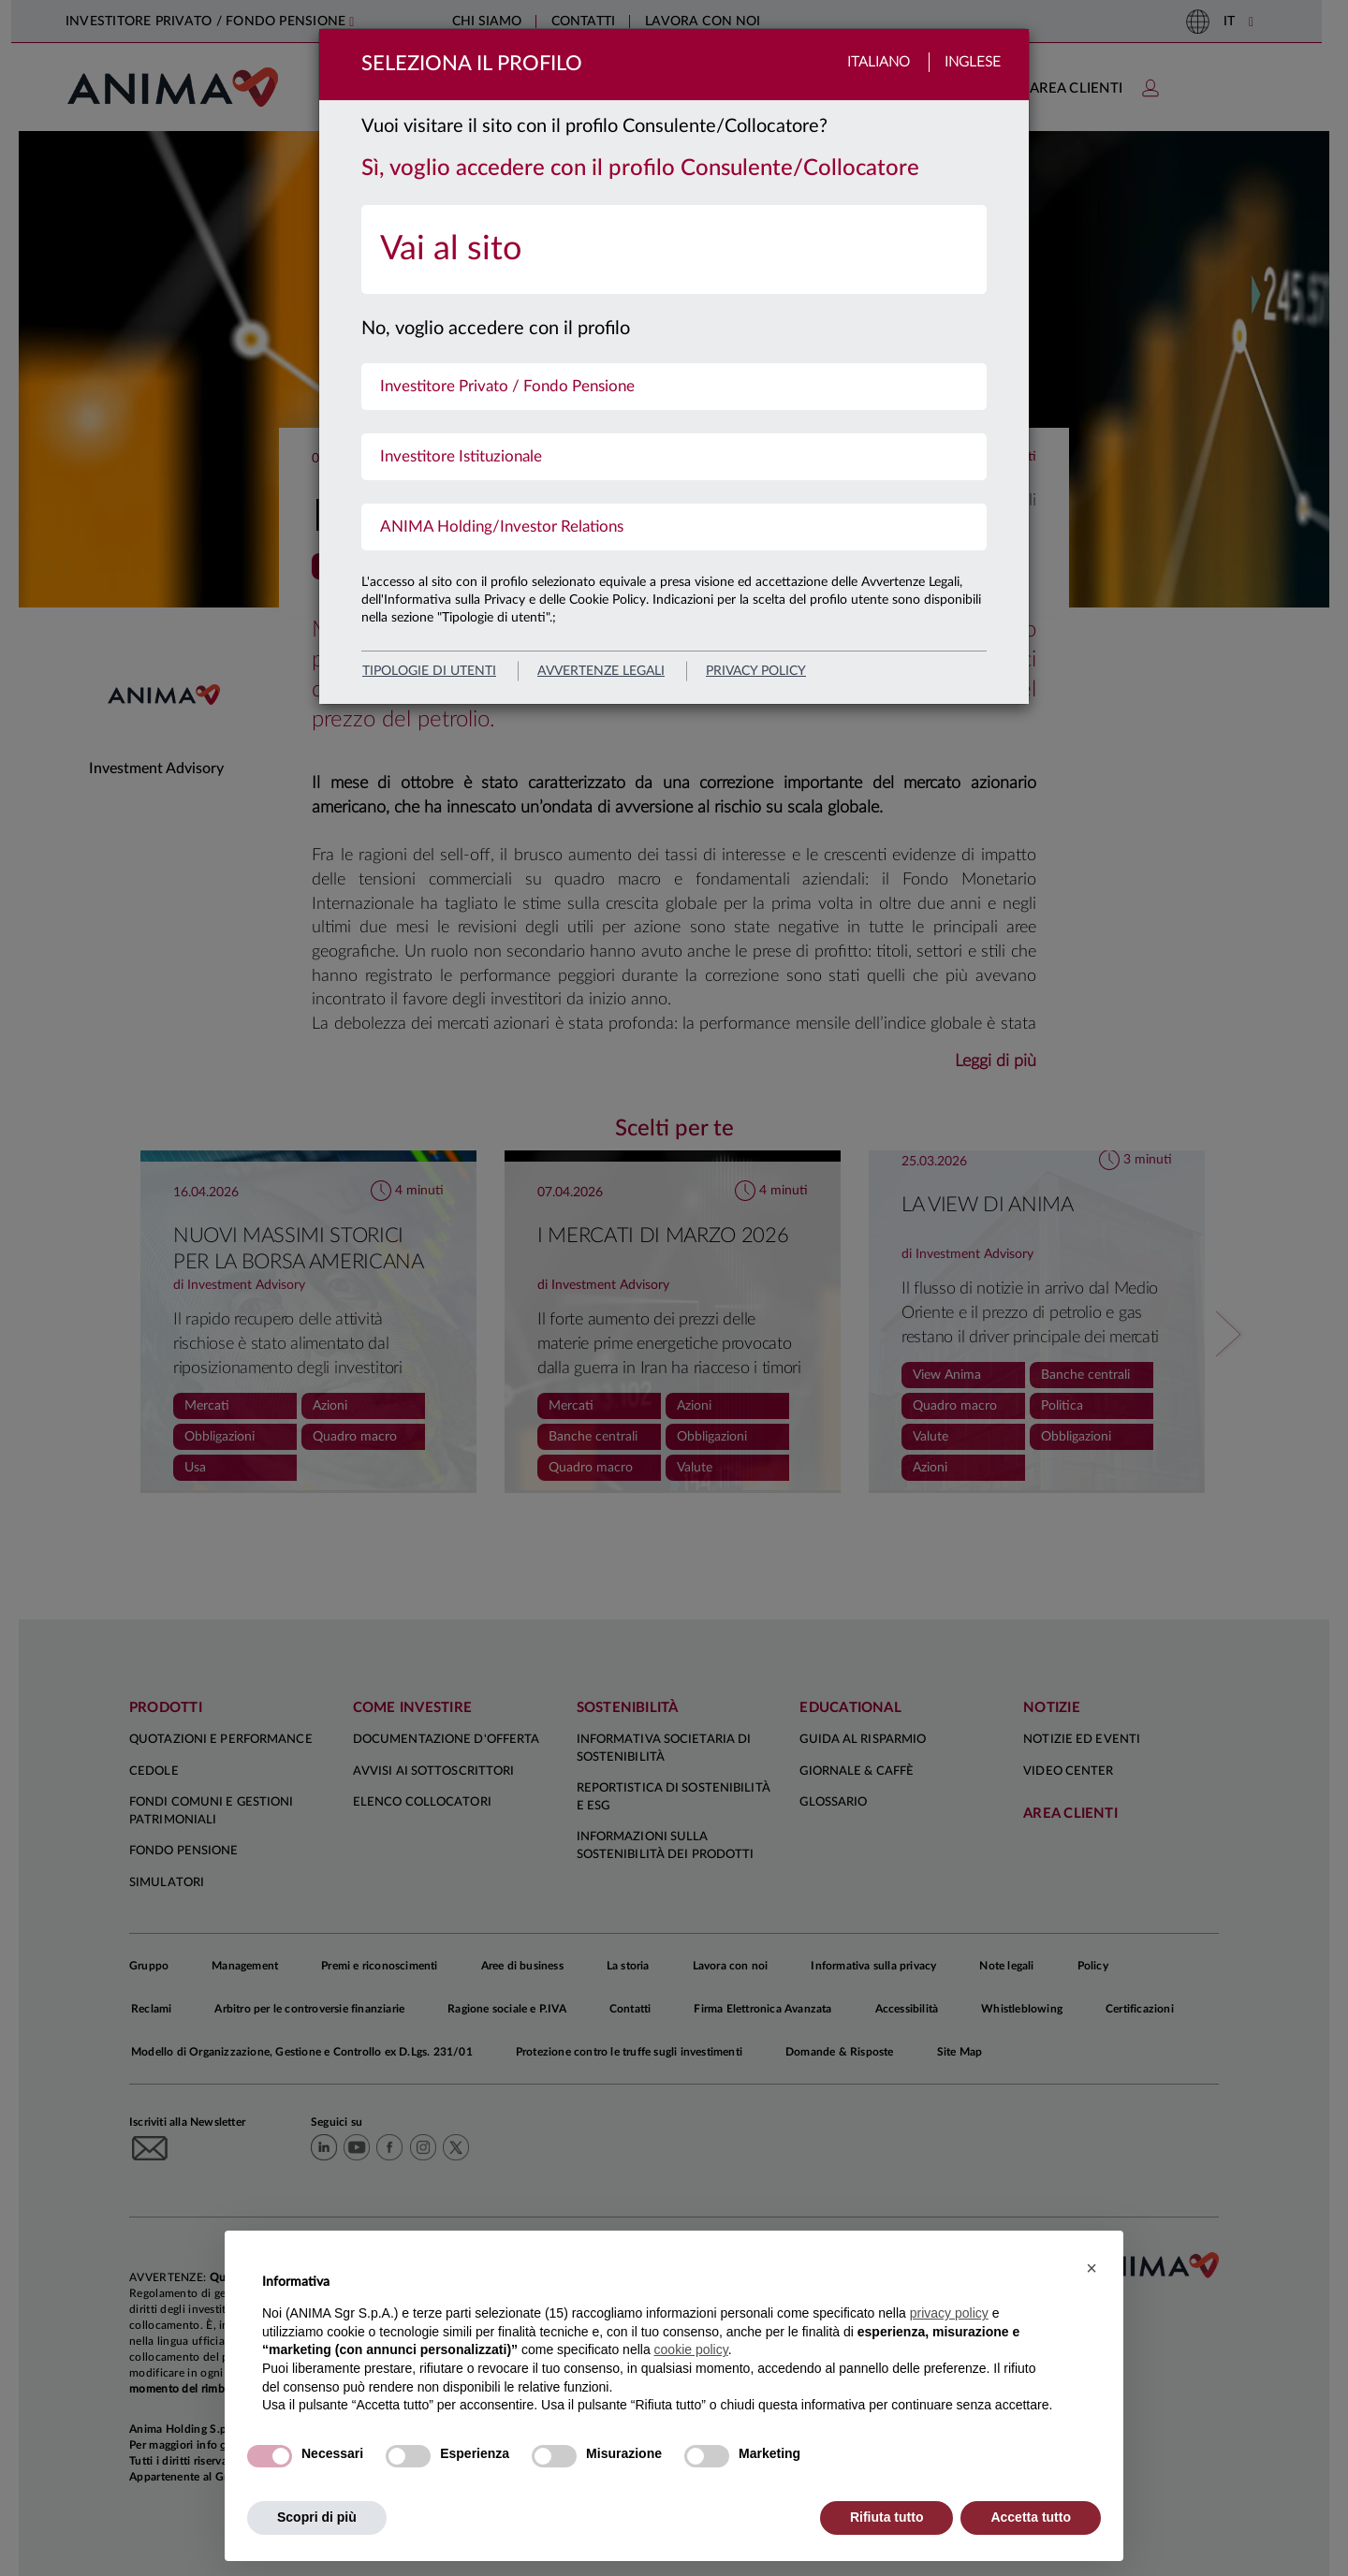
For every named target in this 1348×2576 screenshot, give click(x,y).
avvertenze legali (601, 671)
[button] (1091, 2268)
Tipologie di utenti (429, 671)
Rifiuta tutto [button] (887, 2517)
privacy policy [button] (949, 2312)
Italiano (878, 62)
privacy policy (756, 671)
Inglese (973, 62)
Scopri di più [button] (317, 2517)
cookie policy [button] (691, 2349)
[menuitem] (674, 249)
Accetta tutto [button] (1030, 2517)
